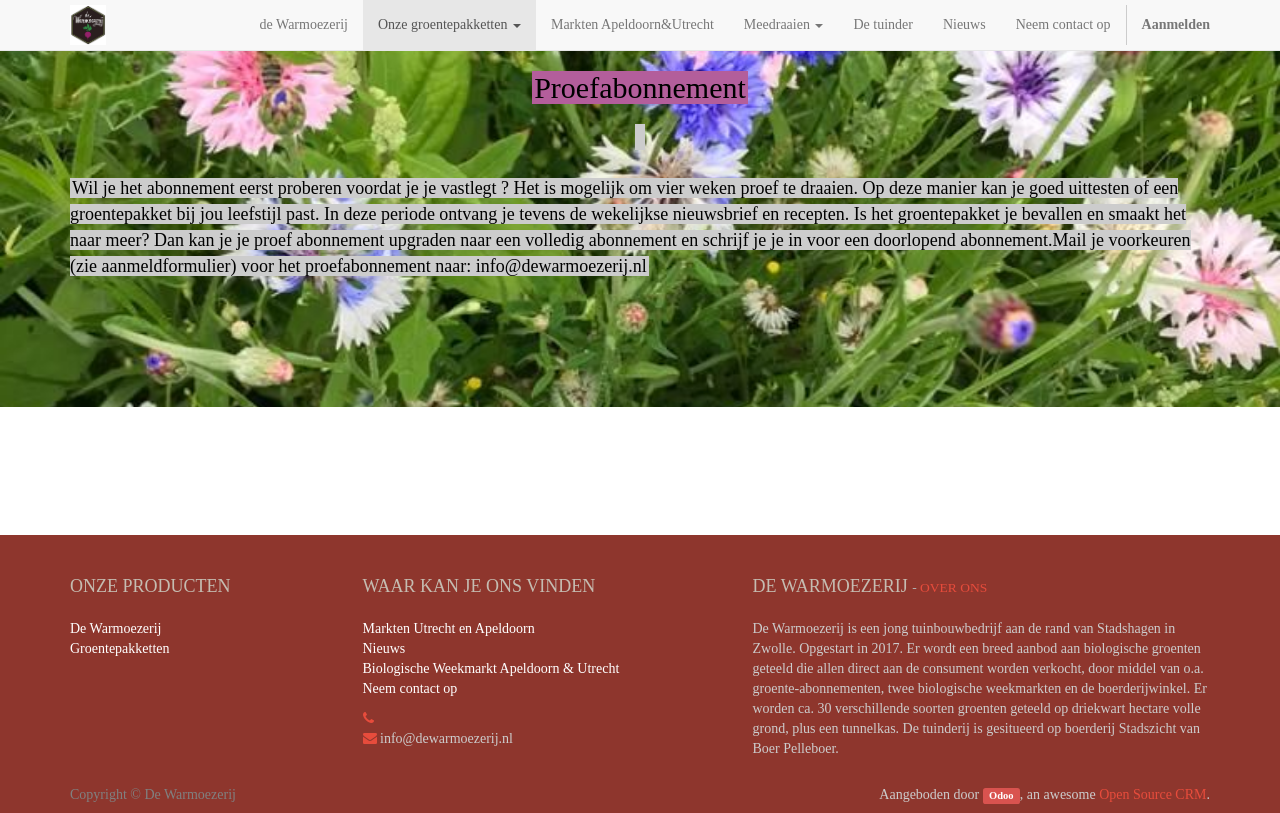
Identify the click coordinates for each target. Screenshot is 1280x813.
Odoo (1001, 795)
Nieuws (384, 648)
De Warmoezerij (116, 628)
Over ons (953, 587)
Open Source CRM (1152, 794)
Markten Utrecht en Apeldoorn (449, 628)
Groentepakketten (120, 648)
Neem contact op (410, 688)
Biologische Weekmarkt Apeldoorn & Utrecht (491, 668)
